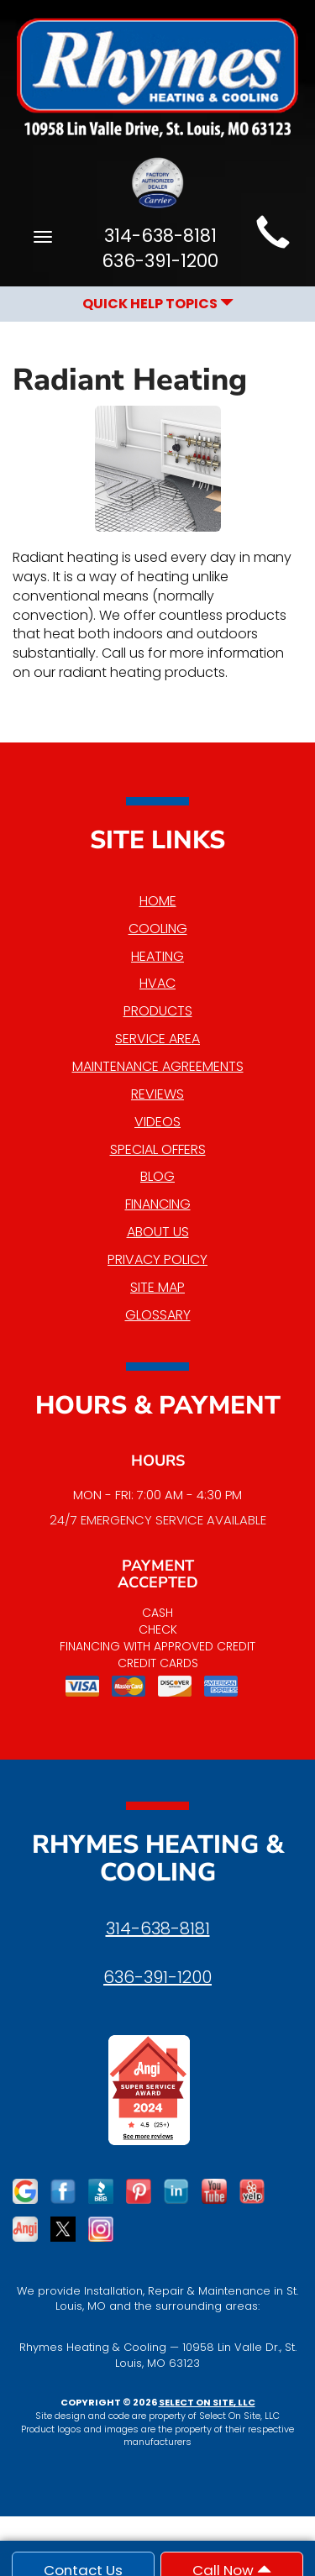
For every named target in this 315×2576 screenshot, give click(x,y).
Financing (158, 1204)
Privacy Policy (157, 1259)
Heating (157, 956)
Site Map (157, 1287)
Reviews (157, 1094)
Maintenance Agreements (158, 1066)
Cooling (158, 928)
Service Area (157, 1038)
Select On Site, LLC (207, 2402)
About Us (158, 1231)
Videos (157, 1121)
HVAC (157, 983)
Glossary (158, 1315)
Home (157, 900)
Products (157, 1010)
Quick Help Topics (158, 303)
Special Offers (158, 1149)
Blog (157, 1176)
